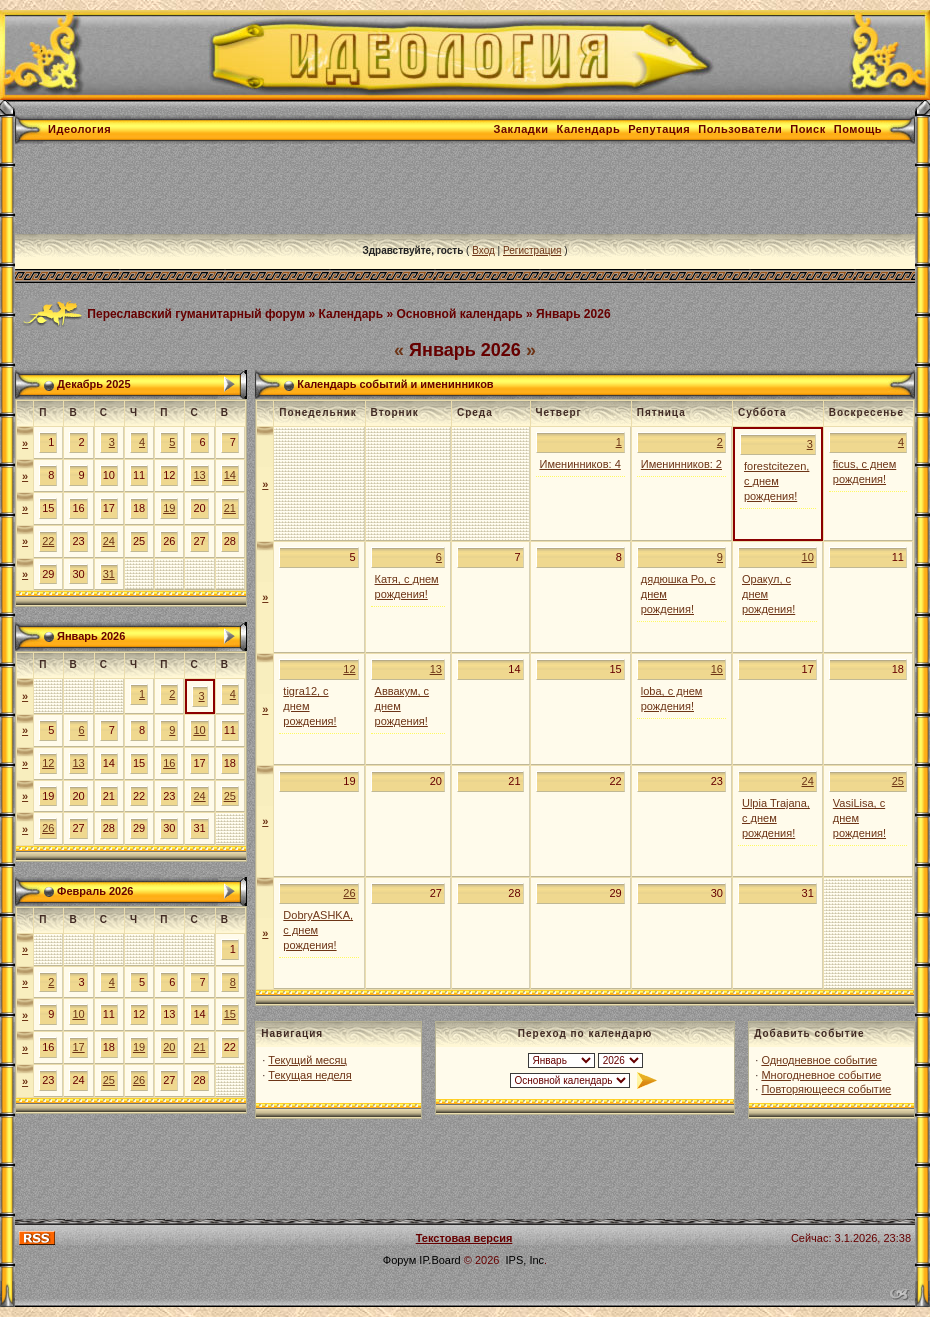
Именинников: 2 (681, 464)
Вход (483, 250)
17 (78, 1047)
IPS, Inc (525, 1260)
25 (230, 796)
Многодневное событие (821, 1075)
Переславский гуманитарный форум (196, 313)
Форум (399, 1260)
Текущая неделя (309, 1075)
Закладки (521, 129)
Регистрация (532, 250)
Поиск (808, 129)
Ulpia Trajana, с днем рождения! (776, 818)
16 (169, 763)
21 (230, 508)
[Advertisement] (379, 189)
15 (230, 1014)
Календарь (589, 129)
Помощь (858, 129)
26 (48, 828)
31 (109, 574)
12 (48, 763)
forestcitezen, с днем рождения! (776, 481)
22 (48, 541)
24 (109, 541)
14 (230, 475)
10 (199, 730)
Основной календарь (459, 313)
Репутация (659, 129)
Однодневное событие (819, 1060)
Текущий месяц (307, 1060)
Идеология (79, 129)
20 (169, 1047)
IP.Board (439, 1260)
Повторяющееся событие (826, 1089)
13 (199, 475)
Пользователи (740, 129)
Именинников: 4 (580, 464)
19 (169, 508)
